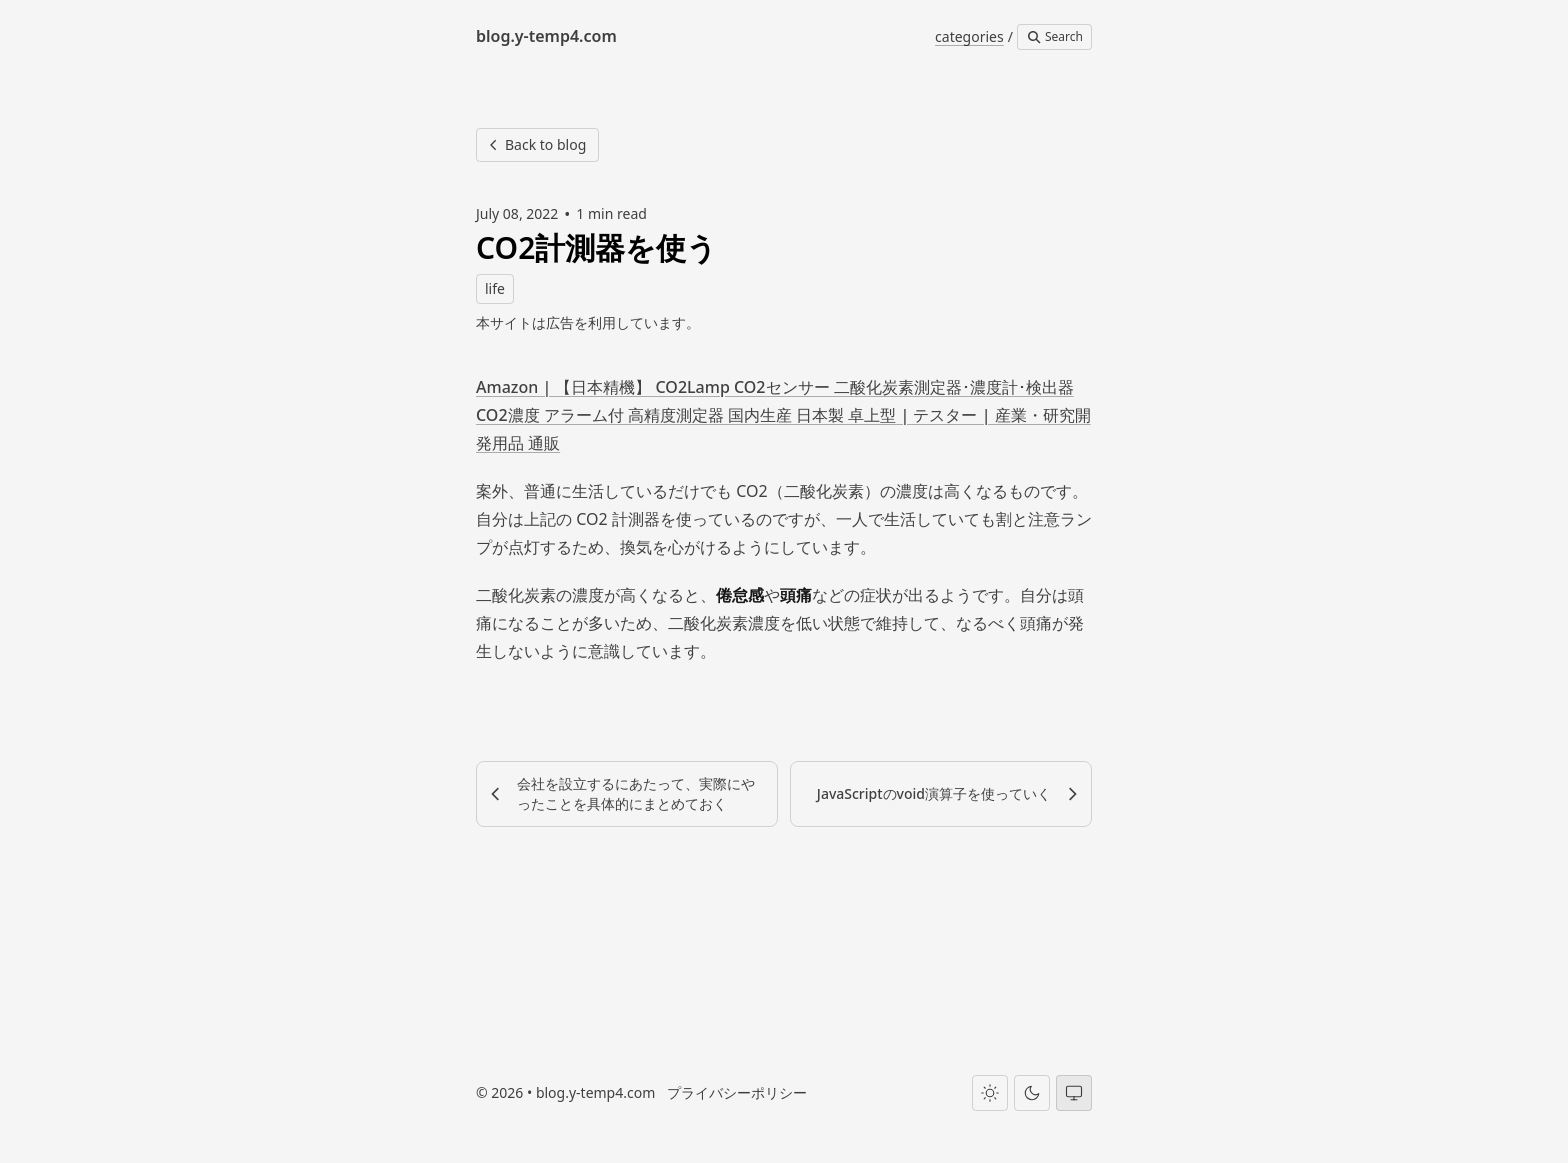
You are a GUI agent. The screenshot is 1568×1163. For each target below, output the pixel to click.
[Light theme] (990, 1093)
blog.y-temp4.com (595, 1092)
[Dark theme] (1032, 1093)
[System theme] (1074, 1093)
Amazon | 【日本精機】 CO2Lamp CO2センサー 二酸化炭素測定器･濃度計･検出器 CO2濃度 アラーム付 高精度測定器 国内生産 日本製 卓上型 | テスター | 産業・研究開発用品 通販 (783, 415)
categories (969, 36)
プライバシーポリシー (737, 1092)
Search (1054, 36)
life (495, 288)
